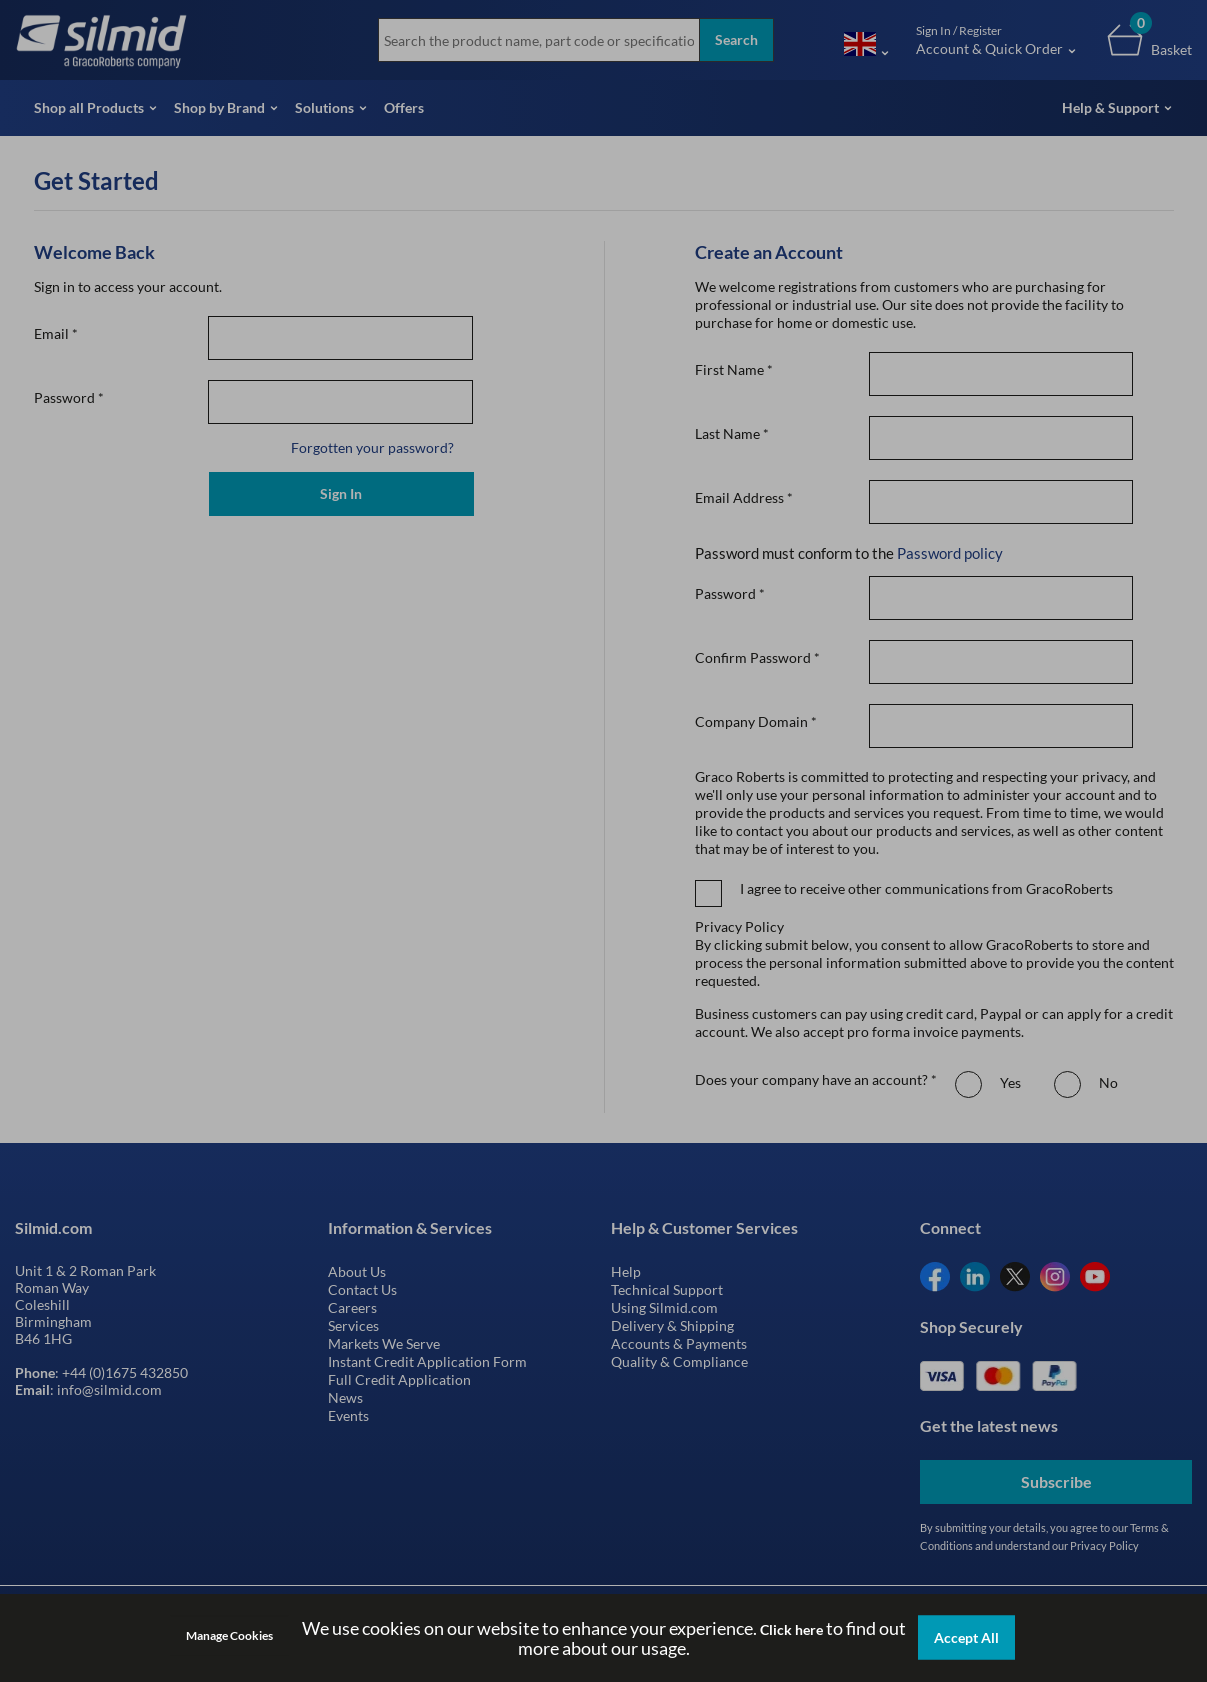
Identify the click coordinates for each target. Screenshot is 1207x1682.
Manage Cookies (229, 1635)
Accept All (966, 1637)
